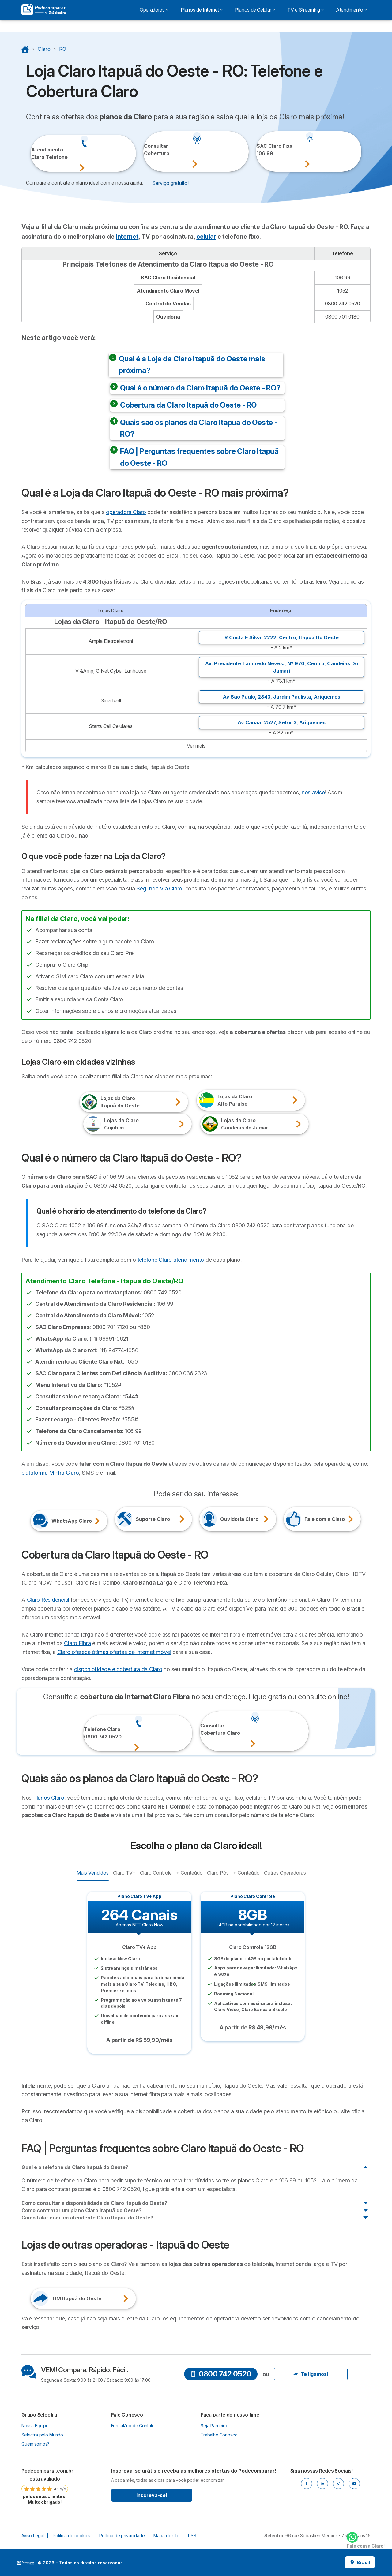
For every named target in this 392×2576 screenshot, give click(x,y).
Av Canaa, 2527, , (282, 722)
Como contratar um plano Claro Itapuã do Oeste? (81, 2210)
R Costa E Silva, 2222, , (281, 637)
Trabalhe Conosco (219, 2434)
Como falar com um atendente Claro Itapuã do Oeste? (87, 2218)
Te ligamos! (310, 2374)
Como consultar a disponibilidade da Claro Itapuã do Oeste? (94, 2203)
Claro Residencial (48, 1599)
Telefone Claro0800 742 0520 (92, 1733)
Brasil (360, 2562)
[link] (44, 2486)
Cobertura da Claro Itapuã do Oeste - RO (188, 405)
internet (127, 236)
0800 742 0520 (220, 2373)
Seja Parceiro (214, 2425)
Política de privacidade (122, 2535)
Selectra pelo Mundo (42, 2434)
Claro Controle (156, 1872)
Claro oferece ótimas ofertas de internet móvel (114, 1652)
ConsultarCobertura (152, 149)
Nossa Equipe (35, 2425)
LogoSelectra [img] (25, 2563)
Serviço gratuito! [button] (170, 183)
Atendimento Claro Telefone (39, 153)
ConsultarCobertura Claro (209, 1729)
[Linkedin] (322, 2483)
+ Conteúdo (189, 1872)
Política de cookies (71, 2535)
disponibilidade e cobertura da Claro (118, 1669)
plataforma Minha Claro (50, 1472)
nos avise (313, 792)
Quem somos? (35, 2444)
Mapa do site (166, 2535)
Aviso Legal (32, 2535)
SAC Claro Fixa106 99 (265, 149)
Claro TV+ (124, 1872)
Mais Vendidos (92, 1872)
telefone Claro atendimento (171, 1259)
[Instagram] (338, 2483)
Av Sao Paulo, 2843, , (281, 697)
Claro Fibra (77, 1643)
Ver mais (196, 746)
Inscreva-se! (151, 2495)
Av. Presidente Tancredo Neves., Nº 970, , (281, 667)
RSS (192, 2535)
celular (206, 236)
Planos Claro (48, 1797)
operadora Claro (126, 512)
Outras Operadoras (285, 1872)
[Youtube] (354, 2483)
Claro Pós (218, 1872)
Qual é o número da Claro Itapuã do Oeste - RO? (200, 387)
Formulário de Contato (133, 2425)
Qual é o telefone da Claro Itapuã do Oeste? (74, 2167)
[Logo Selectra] (43, 9)
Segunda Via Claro (159, 888)
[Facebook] (306, 2483)
